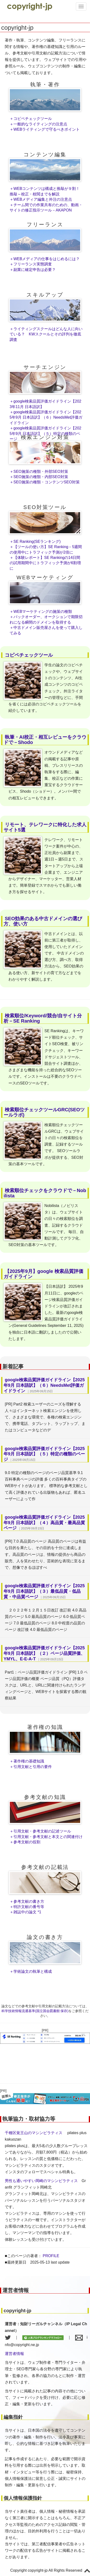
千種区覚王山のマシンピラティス (33, 2133)
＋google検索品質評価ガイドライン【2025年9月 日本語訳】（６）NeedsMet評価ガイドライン (46, 417)
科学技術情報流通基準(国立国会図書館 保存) (34, 2011)
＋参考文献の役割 (25, 1842)
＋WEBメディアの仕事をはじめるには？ (45, 259)
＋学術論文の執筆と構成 (31, 1971)
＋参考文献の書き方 (27, 1901)
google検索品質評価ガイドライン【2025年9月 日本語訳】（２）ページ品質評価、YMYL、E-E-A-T (44, 1653)
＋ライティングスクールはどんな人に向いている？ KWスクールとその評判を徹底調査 (46, 334)
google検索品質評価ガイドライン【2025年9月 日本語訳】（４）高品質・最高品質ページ (44, 1523)
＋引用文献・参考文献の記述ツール (40, 1831)
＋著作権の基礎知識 (27, 1761)
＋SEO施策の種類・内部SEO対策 (39, 477)
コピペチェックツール (29, 655)
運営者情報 (14, 2354)
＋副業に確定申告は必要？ (33, 270)
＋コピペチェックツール (31, 119)
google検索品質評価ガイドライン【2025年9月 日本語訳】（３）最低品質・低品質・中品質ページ (44, 1591)
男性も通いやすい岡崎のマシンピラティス (41, 2181)
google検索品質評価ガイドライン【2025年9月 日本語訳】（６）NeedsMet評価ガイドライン (44, 1385)
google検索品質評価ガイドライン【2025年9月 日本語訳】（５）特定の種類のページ (44, 1454)
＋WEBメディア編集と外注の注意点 (41, 199)
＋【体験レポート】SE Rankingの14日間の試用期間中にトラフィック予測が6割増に (45, 563)
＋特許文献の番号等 (27, 1907)
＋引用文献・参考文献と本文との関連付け (46, 1837)
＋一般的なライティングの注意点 (38, 124)
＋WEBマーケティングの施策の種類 (41, 611)
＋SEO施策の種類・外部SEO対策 (39, 471)
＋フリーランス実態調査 (31, 264)
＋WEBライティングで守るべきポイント (45, 129)
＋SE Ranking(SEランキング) (35, 541)
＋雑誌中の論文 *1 (25, 1912)
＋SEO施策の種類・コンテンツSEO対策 (45, 482)
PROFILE (51, 2256)
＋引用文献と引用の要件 (31, 1767)
